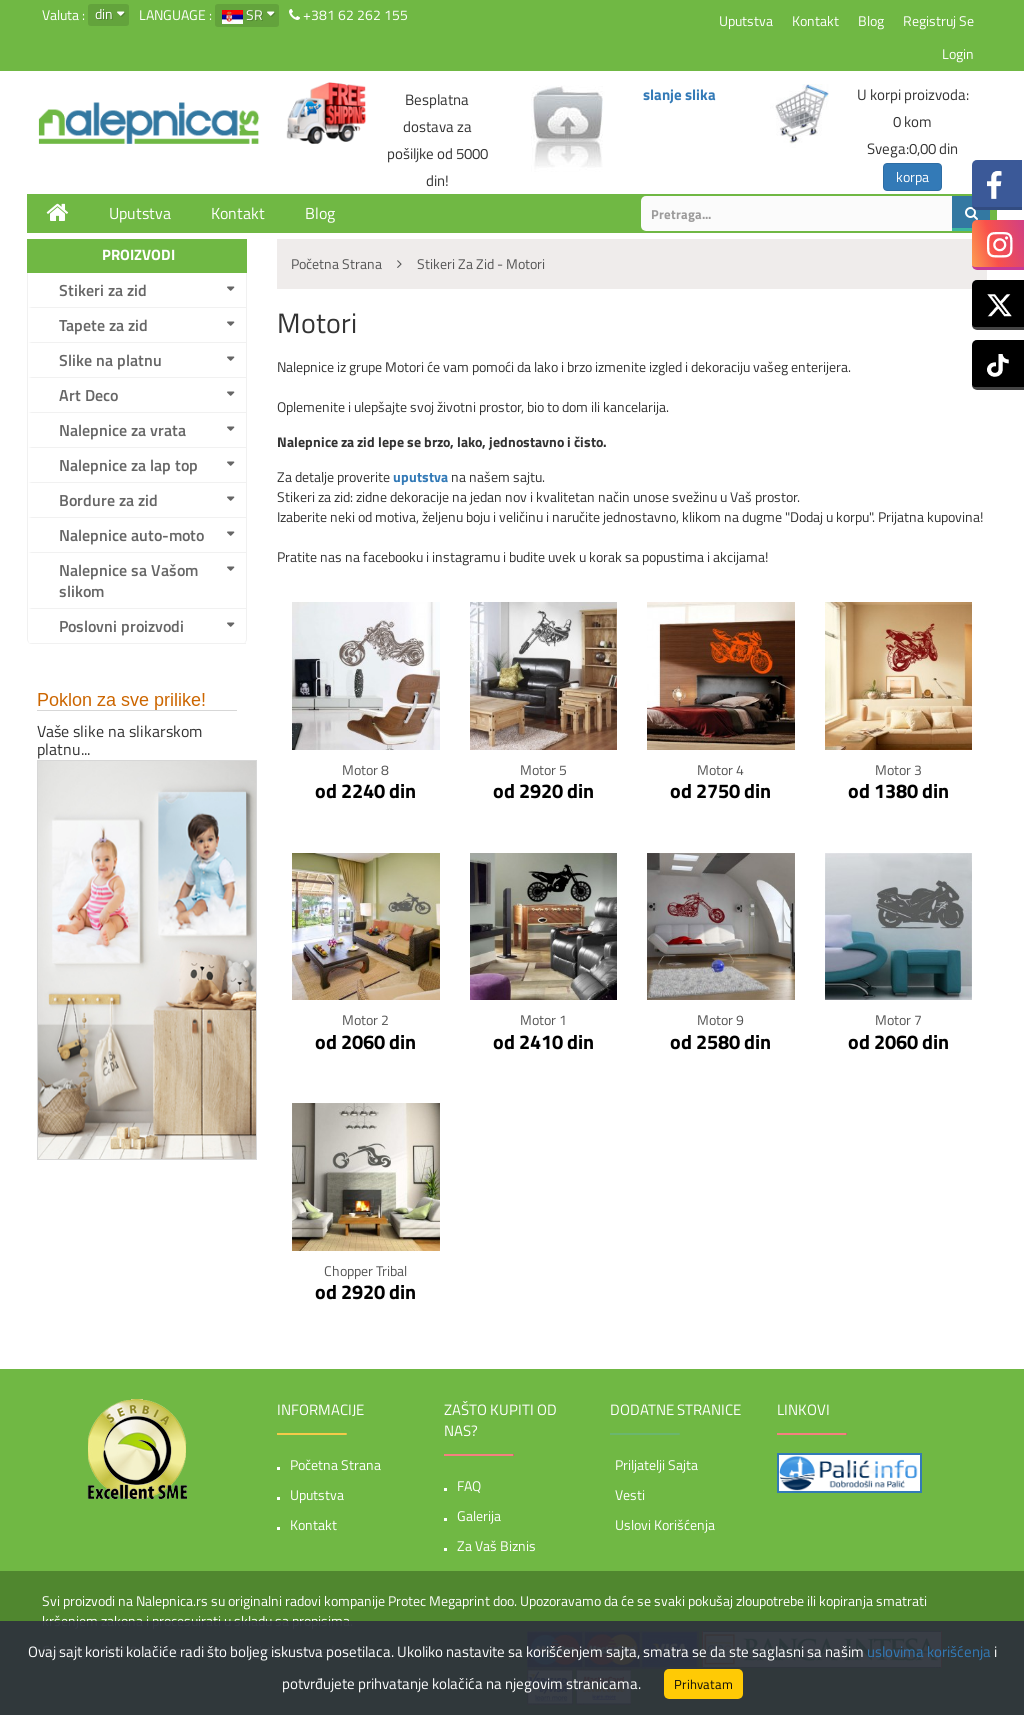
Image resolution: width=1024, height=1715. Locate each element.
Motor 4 (720, 769)
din (104, 13)
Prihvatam (703, 1684)
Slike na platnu (110, 360)
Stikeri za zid (103, 290)
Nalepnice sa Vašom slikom (128, 580)
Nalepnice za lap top (128, 465)
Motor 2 (365, 1019)
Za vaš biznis (496, 1545)
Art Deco (88, 395)
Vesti (630, 1494)
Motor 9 (720, 1019)
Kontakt (815, 20)
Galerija (479, 1515)
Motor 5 (543, 769)
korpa (912, 176)
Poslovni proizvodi (121, 626)
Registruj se (938, 20)
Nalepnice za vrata (122, 430)
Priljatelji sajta (656, 1464)
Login (958, 53)
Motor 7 (898, 1019)
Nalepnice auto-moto (131, 535)
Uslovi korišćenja (665, 1524)
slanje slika (679, 94)
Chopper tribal (365, 1270)
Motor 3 (898, 769)
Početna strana (335, 1464)
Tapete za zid (103, 325)
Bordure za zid (108, 500)
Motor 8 (365, 769)
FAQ (469, 1485)
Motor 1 (543, 1019)
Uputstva (746, 20)
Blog (871, 20)
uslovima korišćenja (929, 1651)
